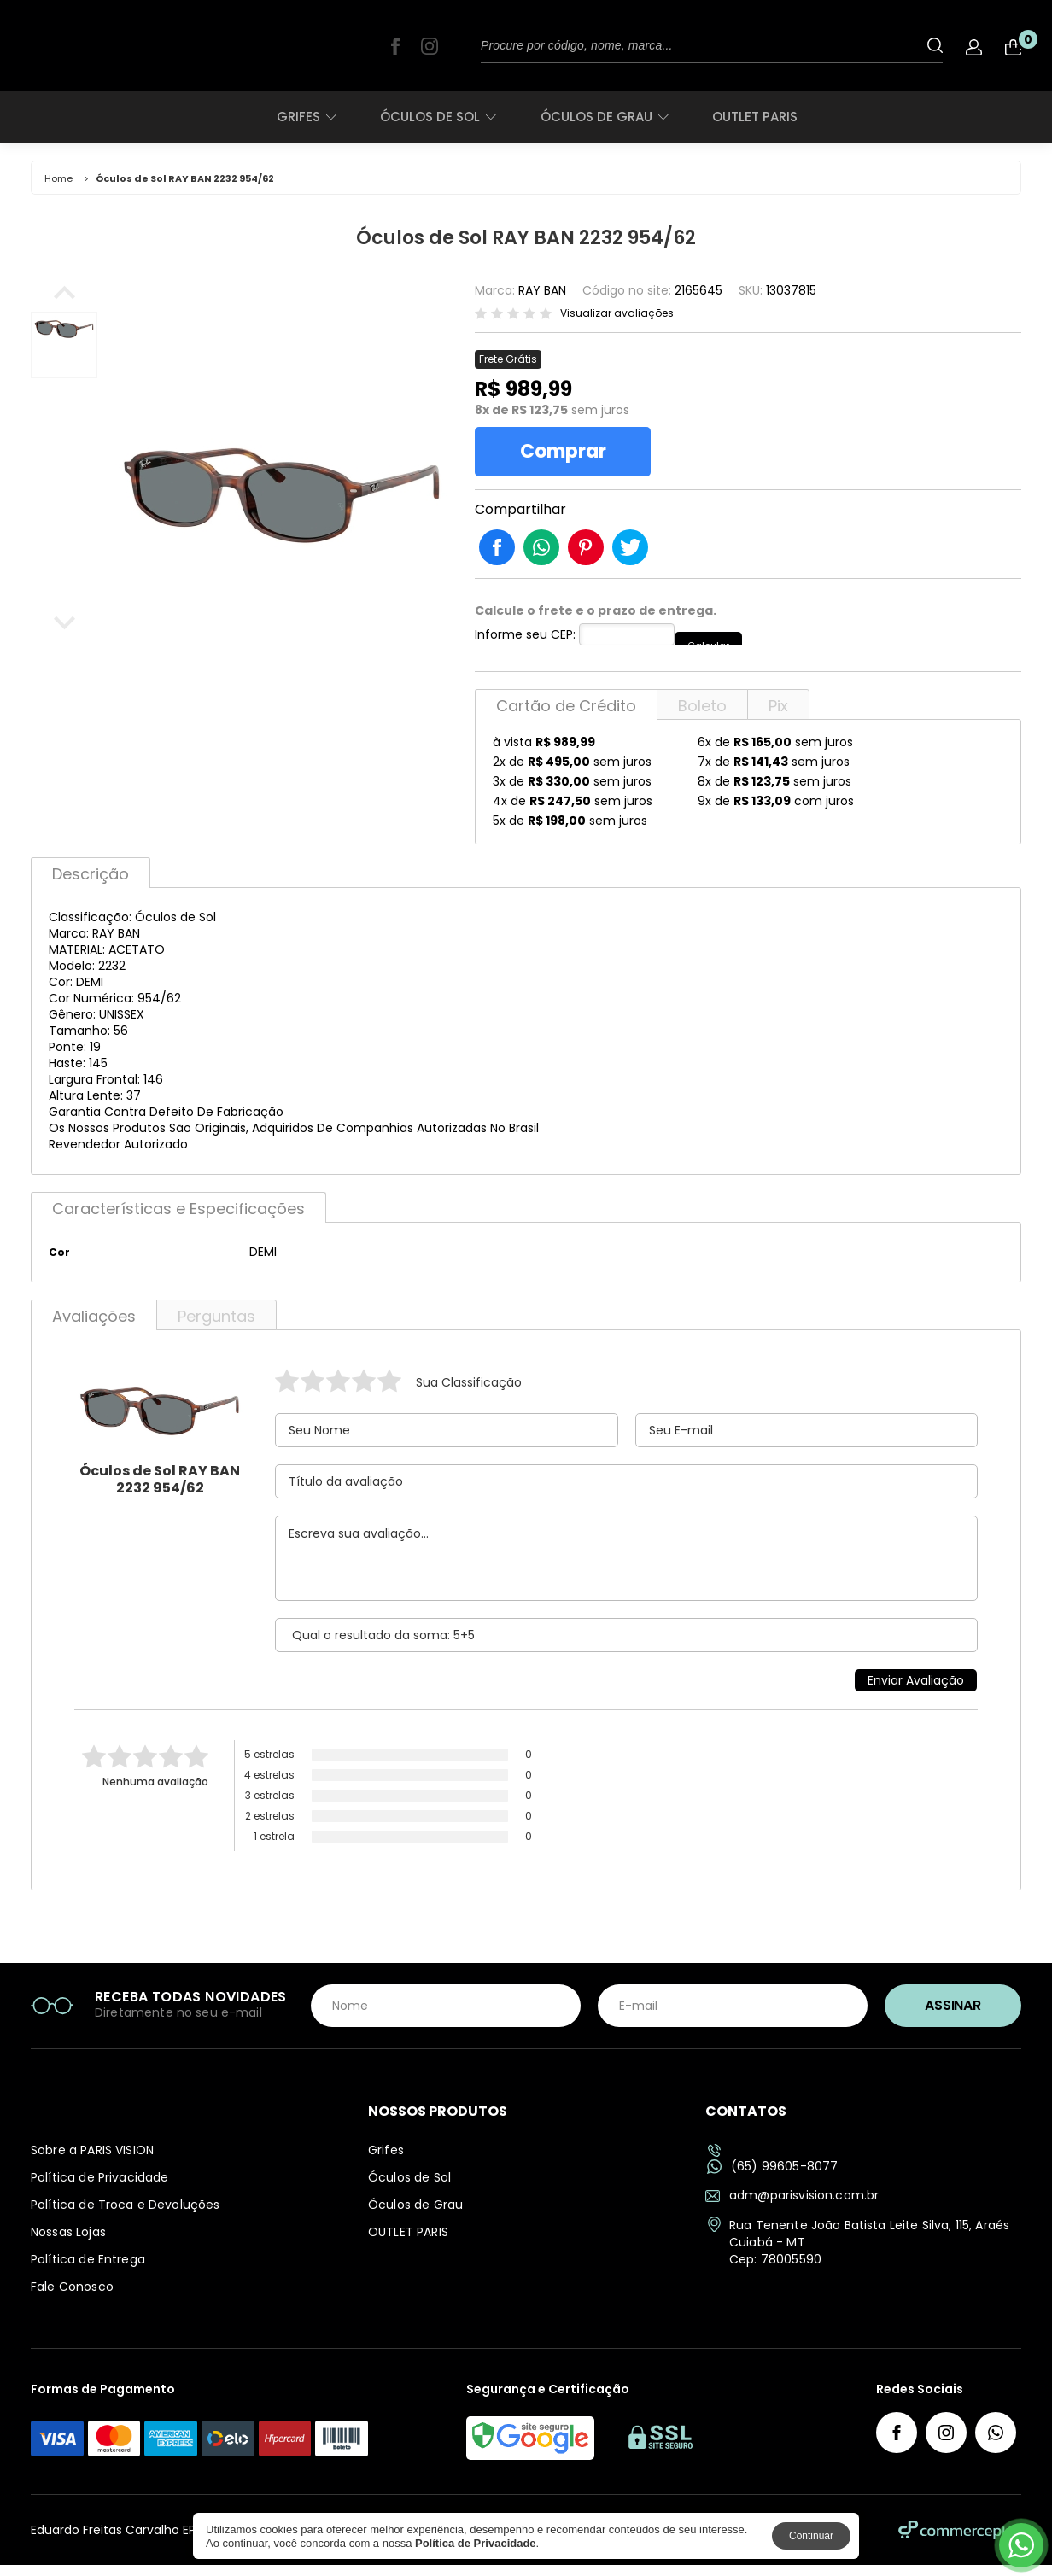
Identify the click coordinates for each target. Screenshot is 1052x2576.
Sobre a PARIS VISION (92, 2161)
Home (58, 178)
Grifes (306, 117)
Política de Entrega (88, 2270)
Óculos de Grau (604, 117)
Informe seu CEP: (525, 645)
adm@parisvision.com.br (792, 2206)
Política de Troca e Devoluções (125, 2216)
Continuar (811, 2536)
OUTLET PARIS (755, 117)
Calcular (721, 644)
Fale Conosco (72, 2298)
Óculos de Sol (437, 117)
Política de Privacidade (99, 2188)
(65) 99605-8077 (772, 2177)
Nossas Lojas (68, 2243)
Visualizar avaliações (617, 313)
